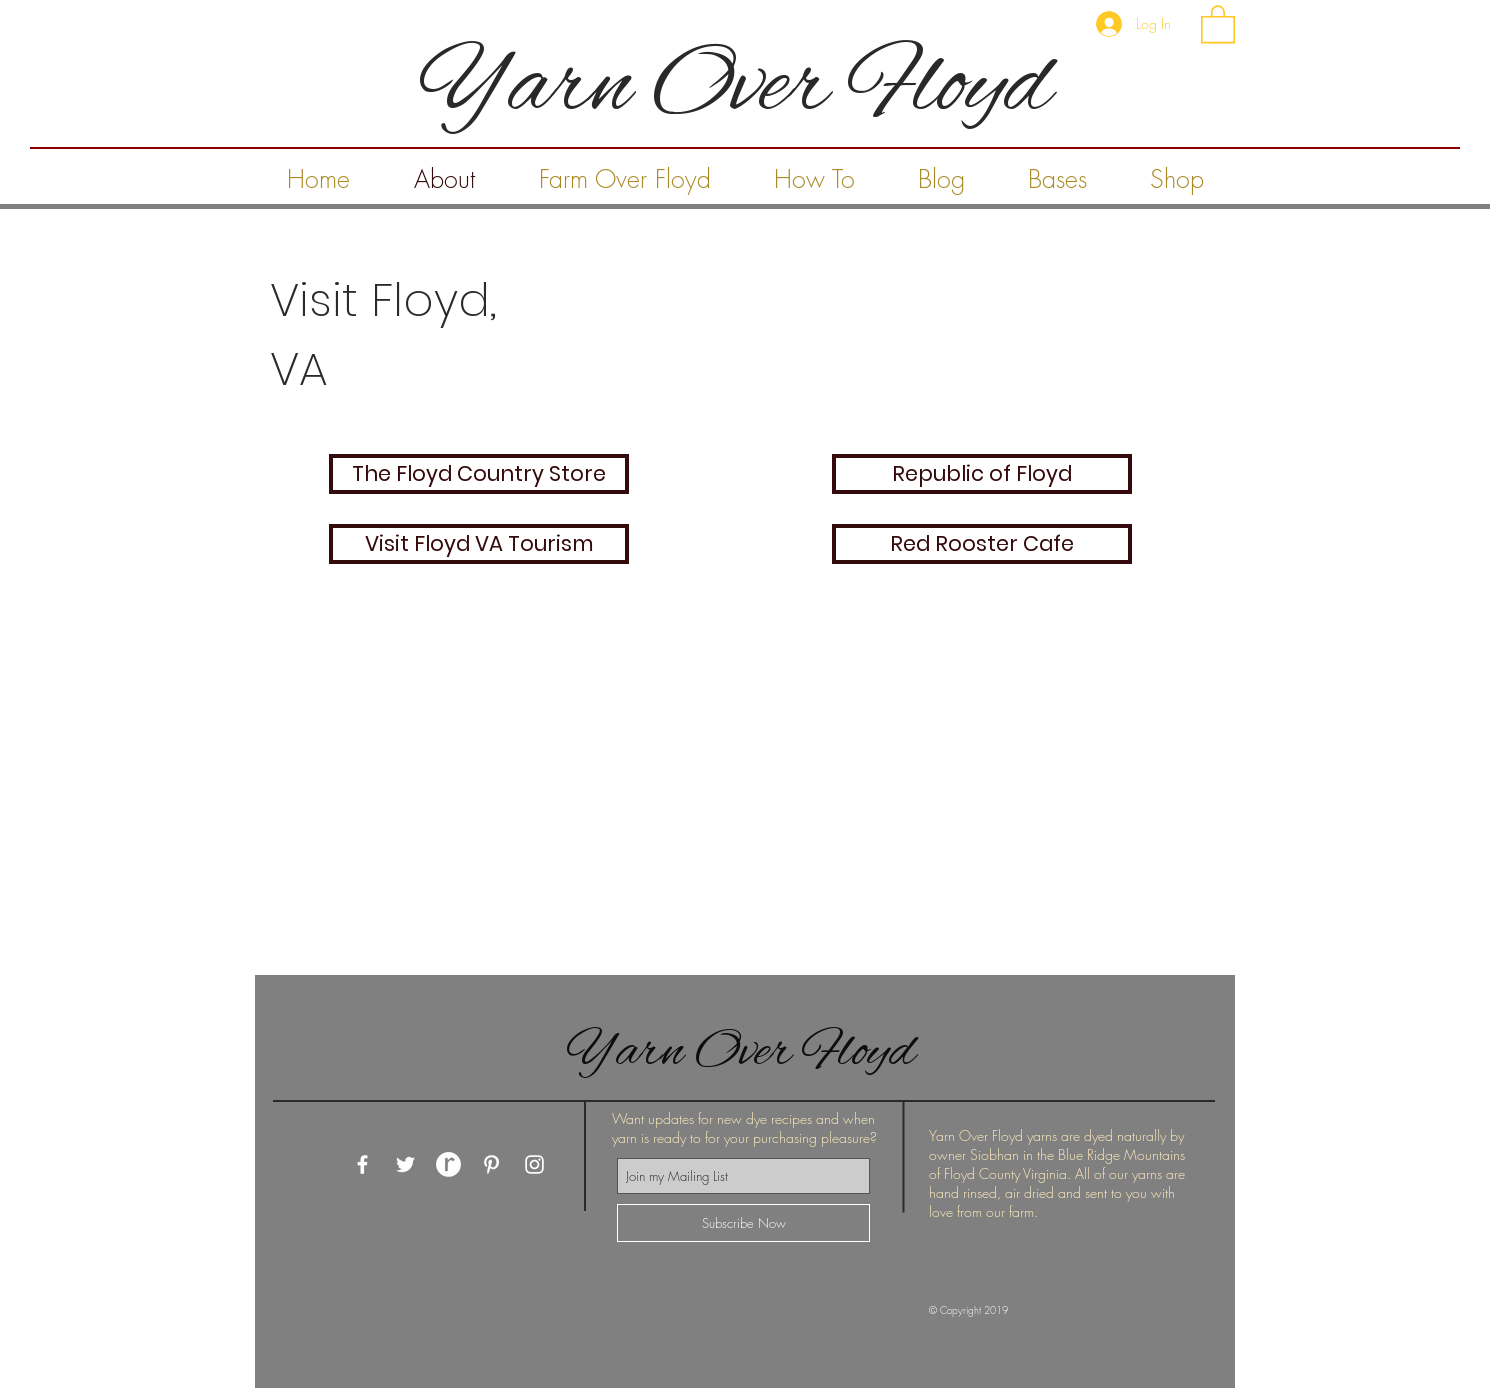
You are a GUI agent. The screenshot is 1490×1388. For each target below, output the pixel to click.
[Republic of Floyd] (982, 474)
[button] (1218, 23)
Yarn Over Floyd (746, 1053)
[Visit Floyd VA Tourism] (479, 544)
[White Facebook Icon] (362, 1164)
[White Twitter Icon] (405, 1164)
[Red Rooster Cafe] (982, 544)
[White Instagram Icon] (534, 1164)
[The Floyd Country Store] (479, 474)
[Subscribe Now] (743, 1223)
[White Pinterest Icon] (491, 1164)
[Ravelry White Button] (448, 1164)
